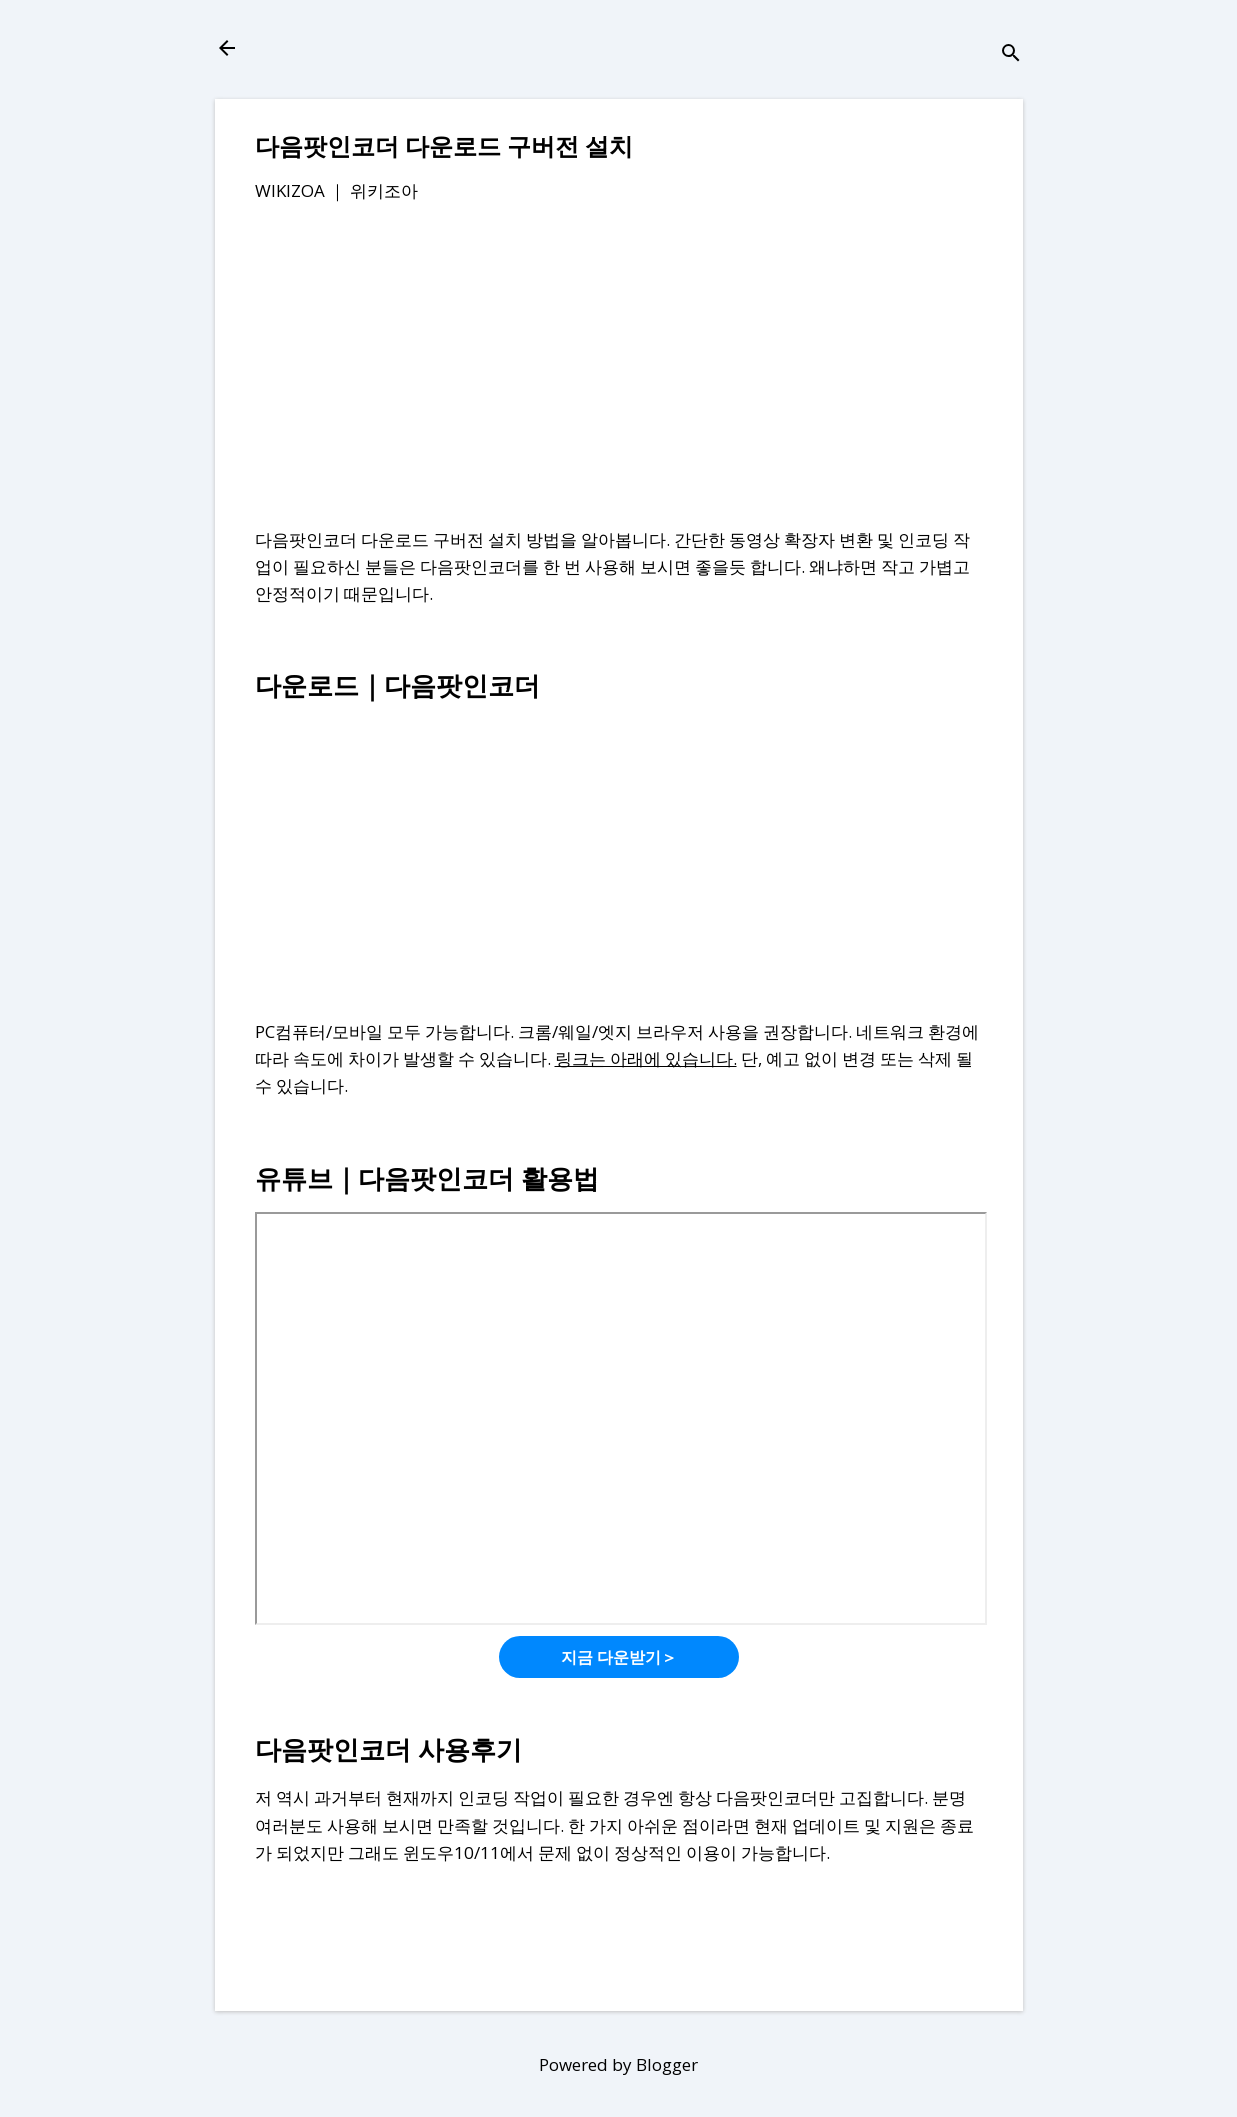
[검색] (1011, 54)
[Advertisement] (619, 369)
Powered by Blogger (618, 2064)
